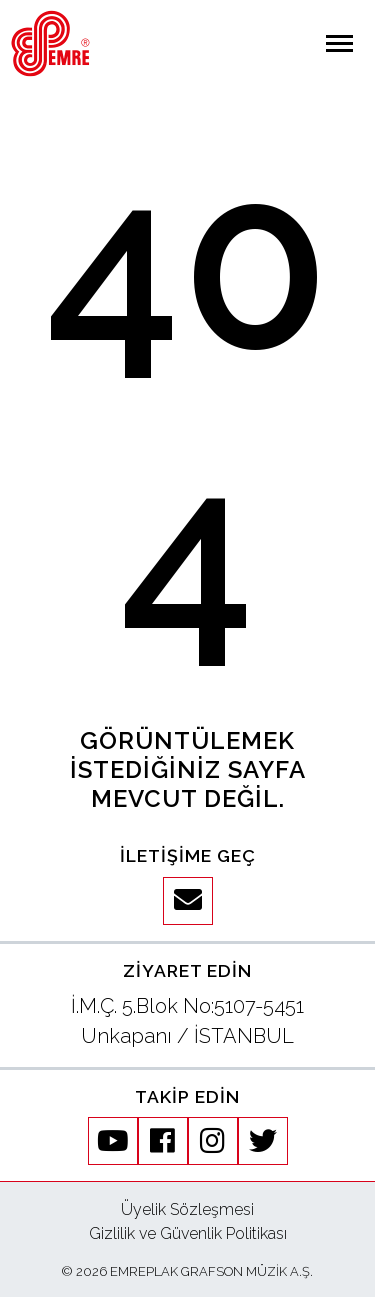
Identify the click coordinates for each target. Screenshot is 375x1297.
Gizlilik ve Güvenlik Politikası (188, 1233)
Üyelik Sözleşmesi (187, 1209)
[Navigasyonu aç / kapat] (339, 43)
